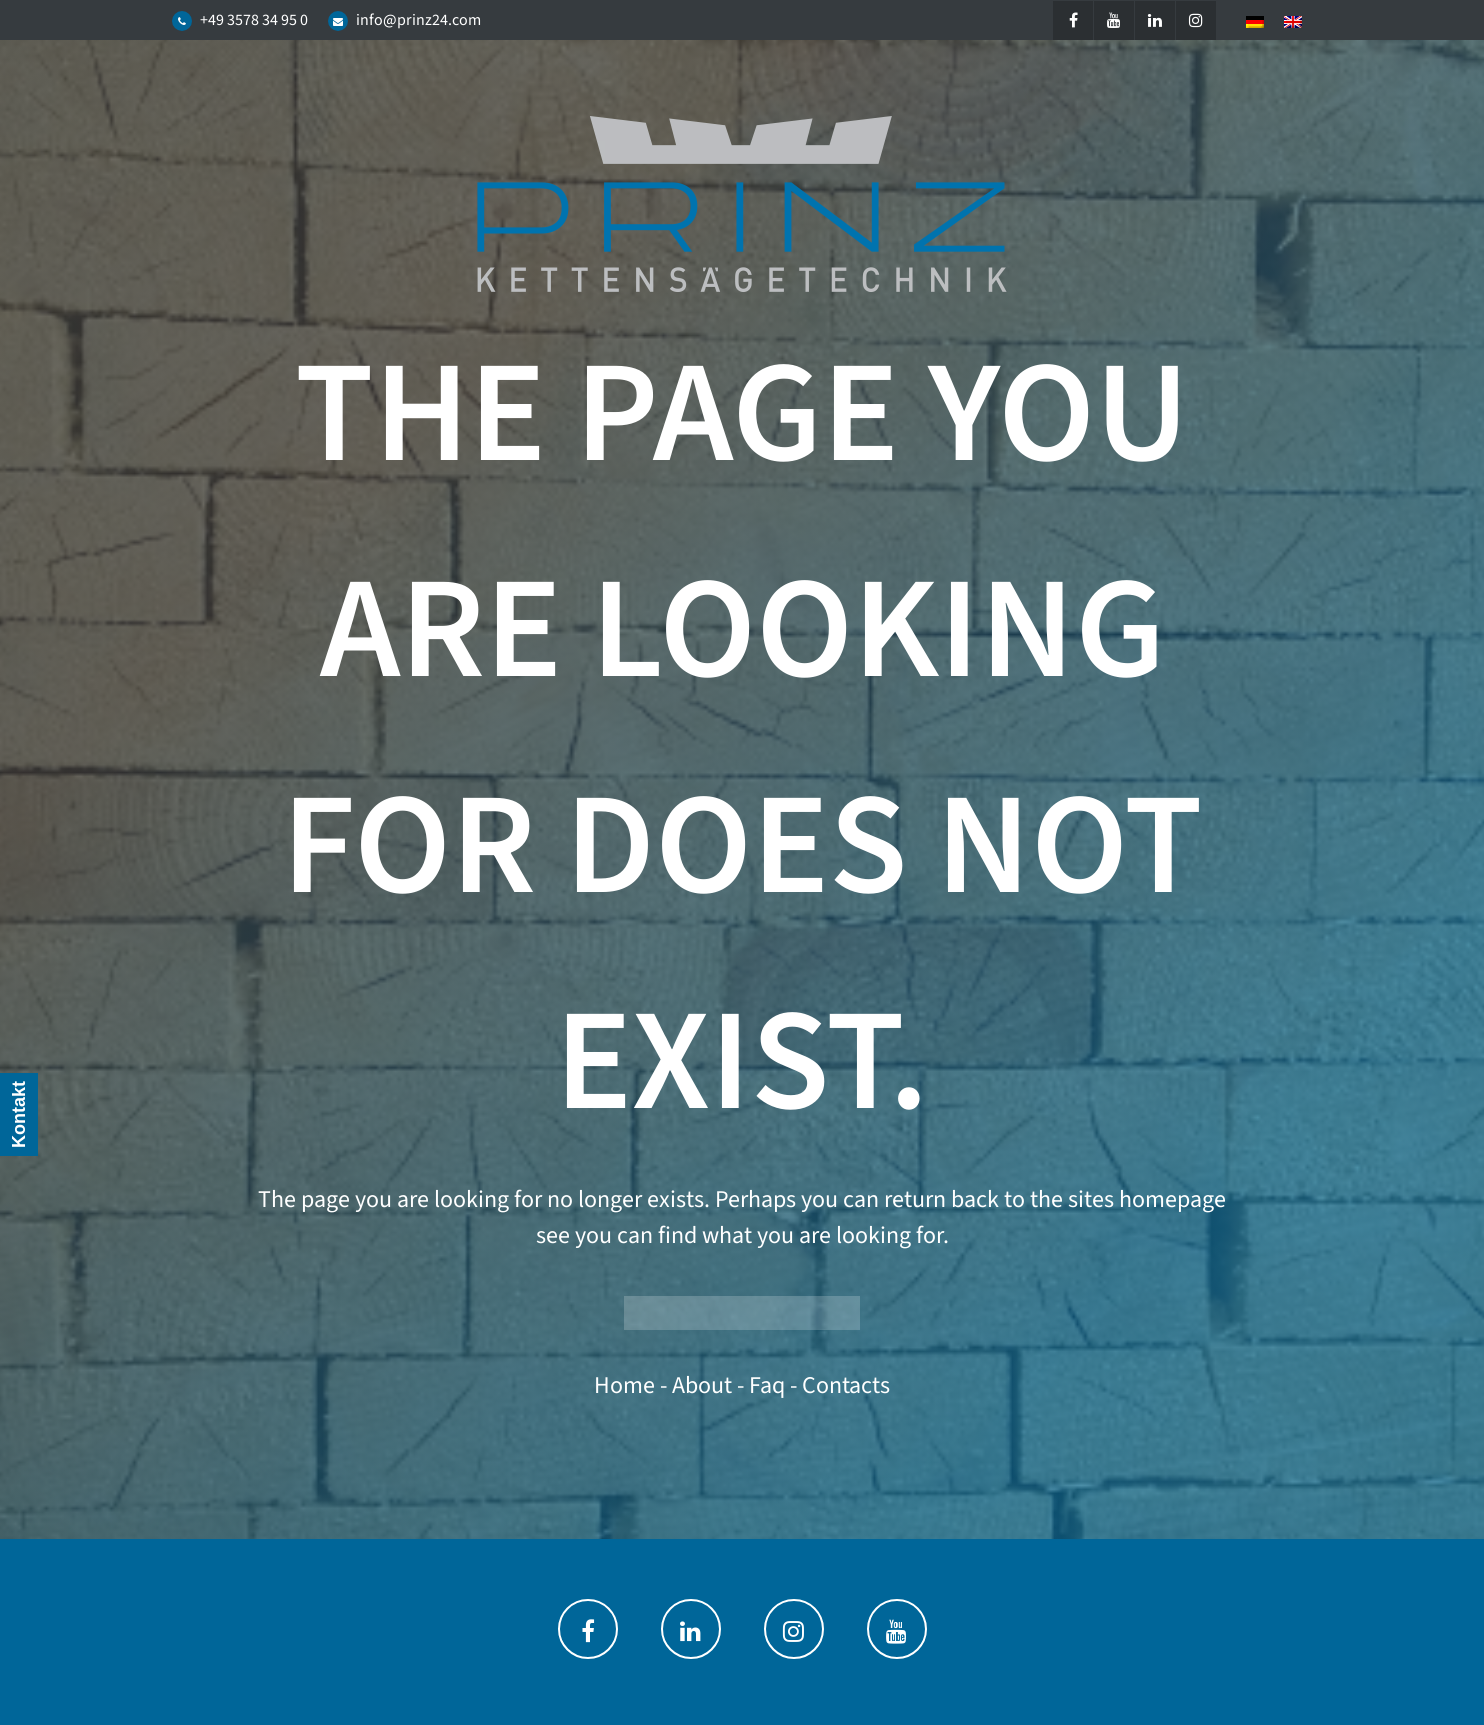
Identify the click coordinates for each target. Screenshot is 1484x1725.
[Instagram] (1196, 21)
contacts (846, 1385)
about (702, 1385)
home (624, 1385)
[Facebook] (1073, 21)
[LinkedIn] (1155, 21)
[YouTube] (1114, 21)
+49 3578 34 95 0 (254, 20)
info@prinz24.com (418, 20)
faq (767, 1385)
